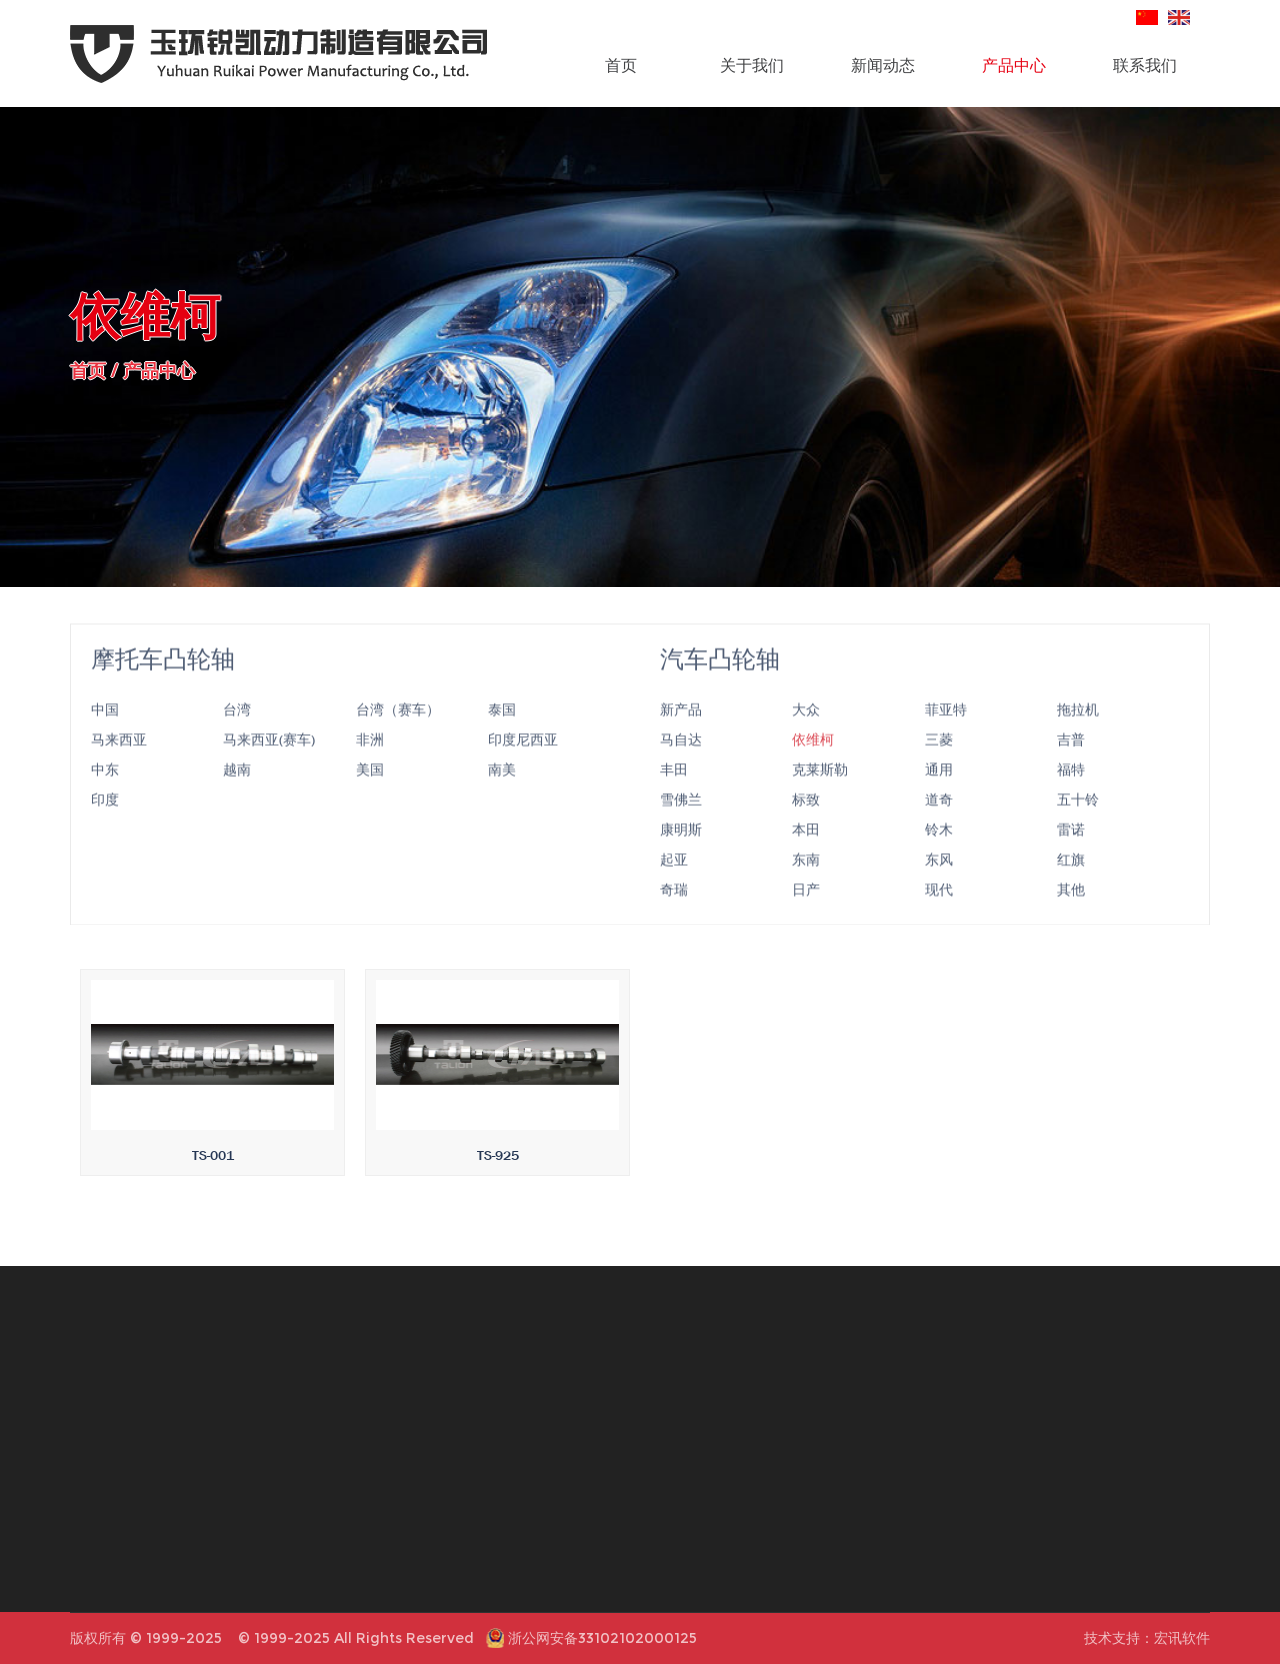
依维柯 (813, 767)
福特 (1071, 797)
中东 (105, 797)
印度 (105, 827)
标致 (806, 827)
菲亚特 (946, 737)
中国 (105, 737)
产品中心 (1014, 65)
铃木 (939, 857)
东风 (939, 887)
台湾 (237, 737)
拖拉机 (1078, 737)
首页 (621, 65)
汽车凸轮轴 (720, 686)
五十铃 (1078, 827)
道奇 (939, 827)
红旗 (1071, 887)
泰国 (502, 737)
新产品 (681, 737)
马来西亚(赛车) (269, 767)
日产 (806, 917)
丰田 (674, 797)
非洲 (370, 767)
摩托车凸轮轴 (163, 686)
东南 (806, 887)
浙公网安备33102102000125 (602, 1638)
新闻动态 (883, 65)
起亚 (674, 887)
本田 (806, 857)
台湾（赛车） (398, 737)
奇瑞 (674, 917)
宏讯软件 (1182, 1638)
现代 (939, 917)
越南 (237, 797)
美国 (370, 797)
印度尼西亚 (523, 767)
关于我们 (752, 65)
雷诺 (1071, 857)
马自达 (681, 767)
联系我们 (1145, 65)
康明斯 (681, 857)
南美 (502, 797)
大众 (806, 737)
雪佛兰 (681, 827)
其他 (1071, 917)
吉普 (1071, 767)
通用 (939, 797)
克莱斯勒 (820, 797)
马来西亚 (119, 767)
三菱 (939, 767)
